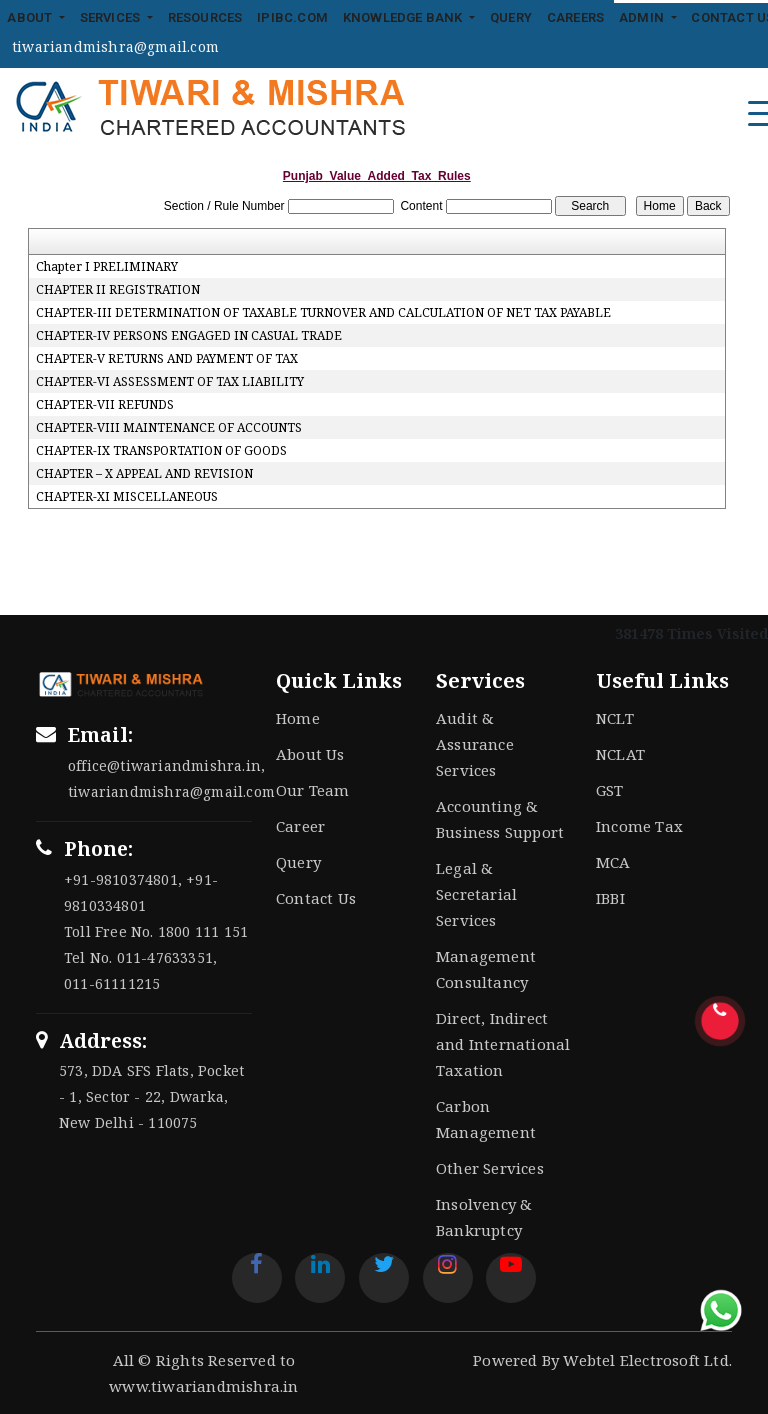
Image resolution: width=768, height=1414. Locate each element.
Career (300, 826)
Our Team (313, 790)
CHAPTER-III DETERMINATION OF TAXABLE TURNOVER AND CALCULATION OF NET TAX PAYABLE (323, 313)
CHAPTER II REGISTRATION (118, 290)
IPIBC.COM (292, 17)
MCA (613, 862)
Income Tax (639, 826)
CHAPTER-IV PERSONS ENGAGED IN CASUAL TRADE (189, 336)
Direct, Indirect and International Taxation (503, 1044)
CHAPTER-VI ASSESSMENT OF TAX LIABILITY (170, 382)
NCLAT (620, 754)
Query (511, 17)
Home (298, 718)
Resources (205, 17)
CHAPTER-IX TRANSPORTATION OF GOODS (161, 451)
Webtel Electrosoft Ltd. (647, 1360)
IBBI (610, 898)
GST (610, 790)
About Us (310, 754)
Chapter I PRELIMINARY (107, 267)
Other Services (490, 1168)
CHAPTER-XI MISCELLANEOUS (127, 497)
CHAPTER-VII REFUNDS (105, 405)
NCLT (615, 718)
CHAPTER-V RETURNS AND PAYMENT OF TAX (167, 359)
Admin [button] (643, 17)
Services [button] (112, 17)
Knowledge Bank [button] (404, 17)
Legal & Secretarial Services (476, 894)
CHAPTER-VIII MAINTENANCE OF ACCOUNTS (169, 428)
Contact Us (316, 898)
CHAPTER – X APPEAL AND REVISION (144, 474)
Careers (575, 17)
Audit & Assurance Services (475, 744)
